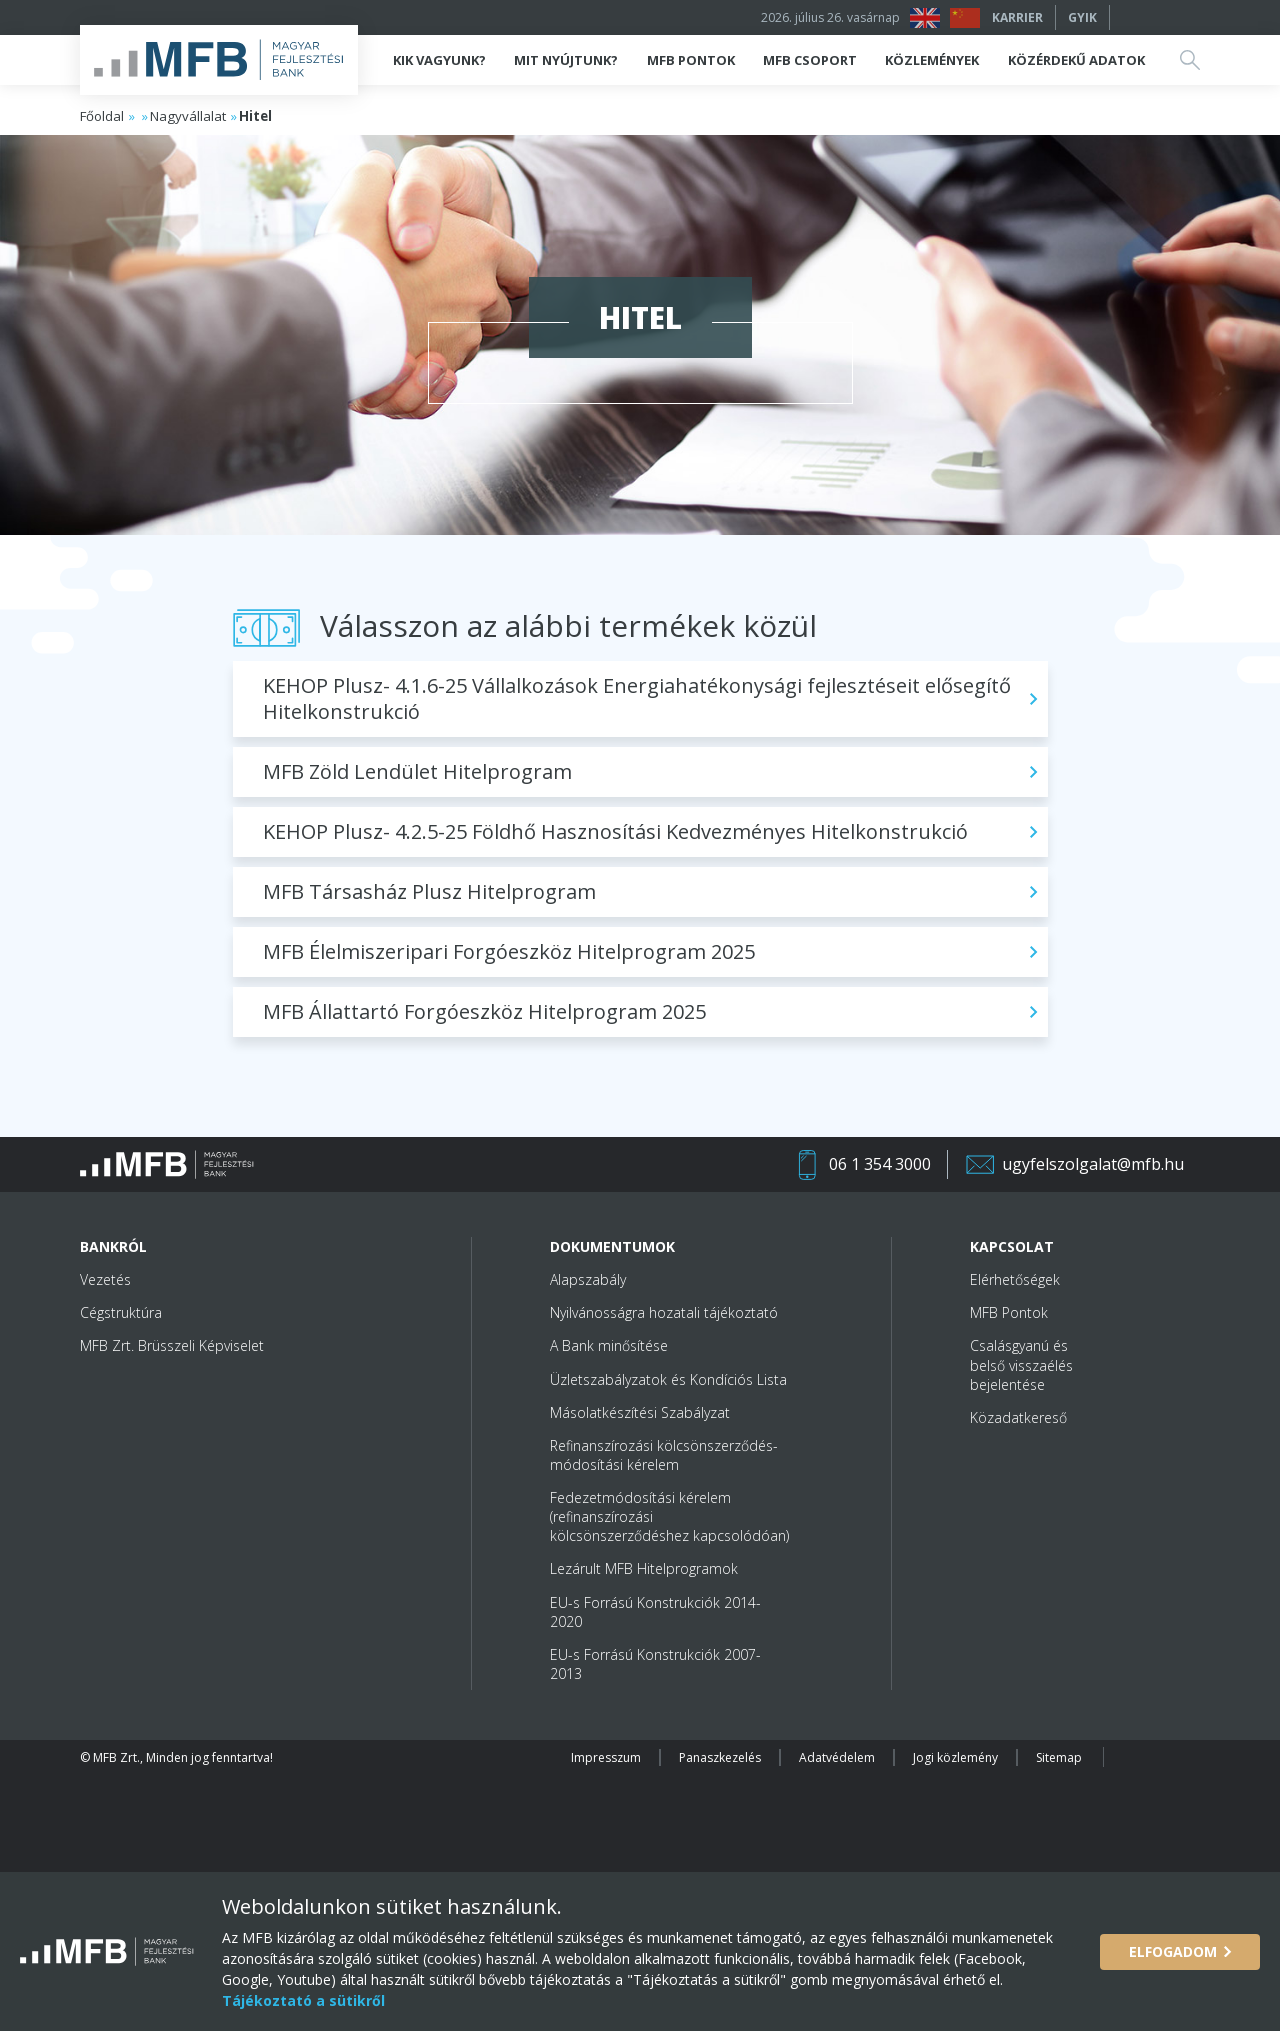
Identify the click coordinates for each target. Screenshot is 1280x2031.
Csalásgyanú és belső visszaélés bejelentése (1021, 1364)
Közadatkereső (1018, 1417)
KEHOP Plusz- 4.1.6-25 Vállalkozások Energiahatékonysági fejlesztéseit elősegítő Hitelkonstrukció (637, 698)
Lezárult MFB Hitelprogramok (644, 1568)
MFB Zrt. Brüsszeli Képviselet (172, 1345)
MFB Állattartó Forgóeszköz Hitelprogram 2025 (484, 1011)
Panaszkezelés (720, 1757)
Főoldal (102, 116)
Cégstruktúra (121, 1312)
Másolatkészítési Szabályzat (640, 1412)
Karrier (1017, 17)
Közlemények (932, 60)
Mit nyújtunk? (566, 60)
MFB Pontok (691, 60)
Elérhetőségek (1015, 1279)
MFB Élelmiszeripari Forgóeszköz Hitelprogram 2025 (509, 951)
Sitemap (1059, 1757)
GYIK (1082, 17)
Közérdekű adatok (1076, 60)
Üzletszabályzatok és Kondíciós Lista (668, 1379)
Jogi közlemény (955, 1757)
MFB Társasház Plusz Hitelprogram (429, 891)
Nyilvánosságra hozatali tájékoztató (664, 1312)
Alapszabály (588, 1279)
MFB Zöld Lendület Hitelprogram (417, 771)
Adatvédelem (837, 1757)
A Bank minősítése (609, 1345)
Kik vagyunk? (439, 60)
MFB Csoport (810, 60)
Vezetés (105, 1279)
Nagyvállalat (188, 116)
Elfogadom (1173, 1951)
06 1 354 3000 (880, 1164)
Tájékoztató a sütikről (303, 2000)
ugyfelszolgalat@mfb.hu (1093, 1164)
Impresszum (606, 1757)
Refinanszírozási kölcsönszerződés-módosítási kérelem (664, 1455)
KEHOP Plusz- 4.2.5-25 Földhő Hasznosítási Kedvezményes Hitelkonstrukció (615, 831)
